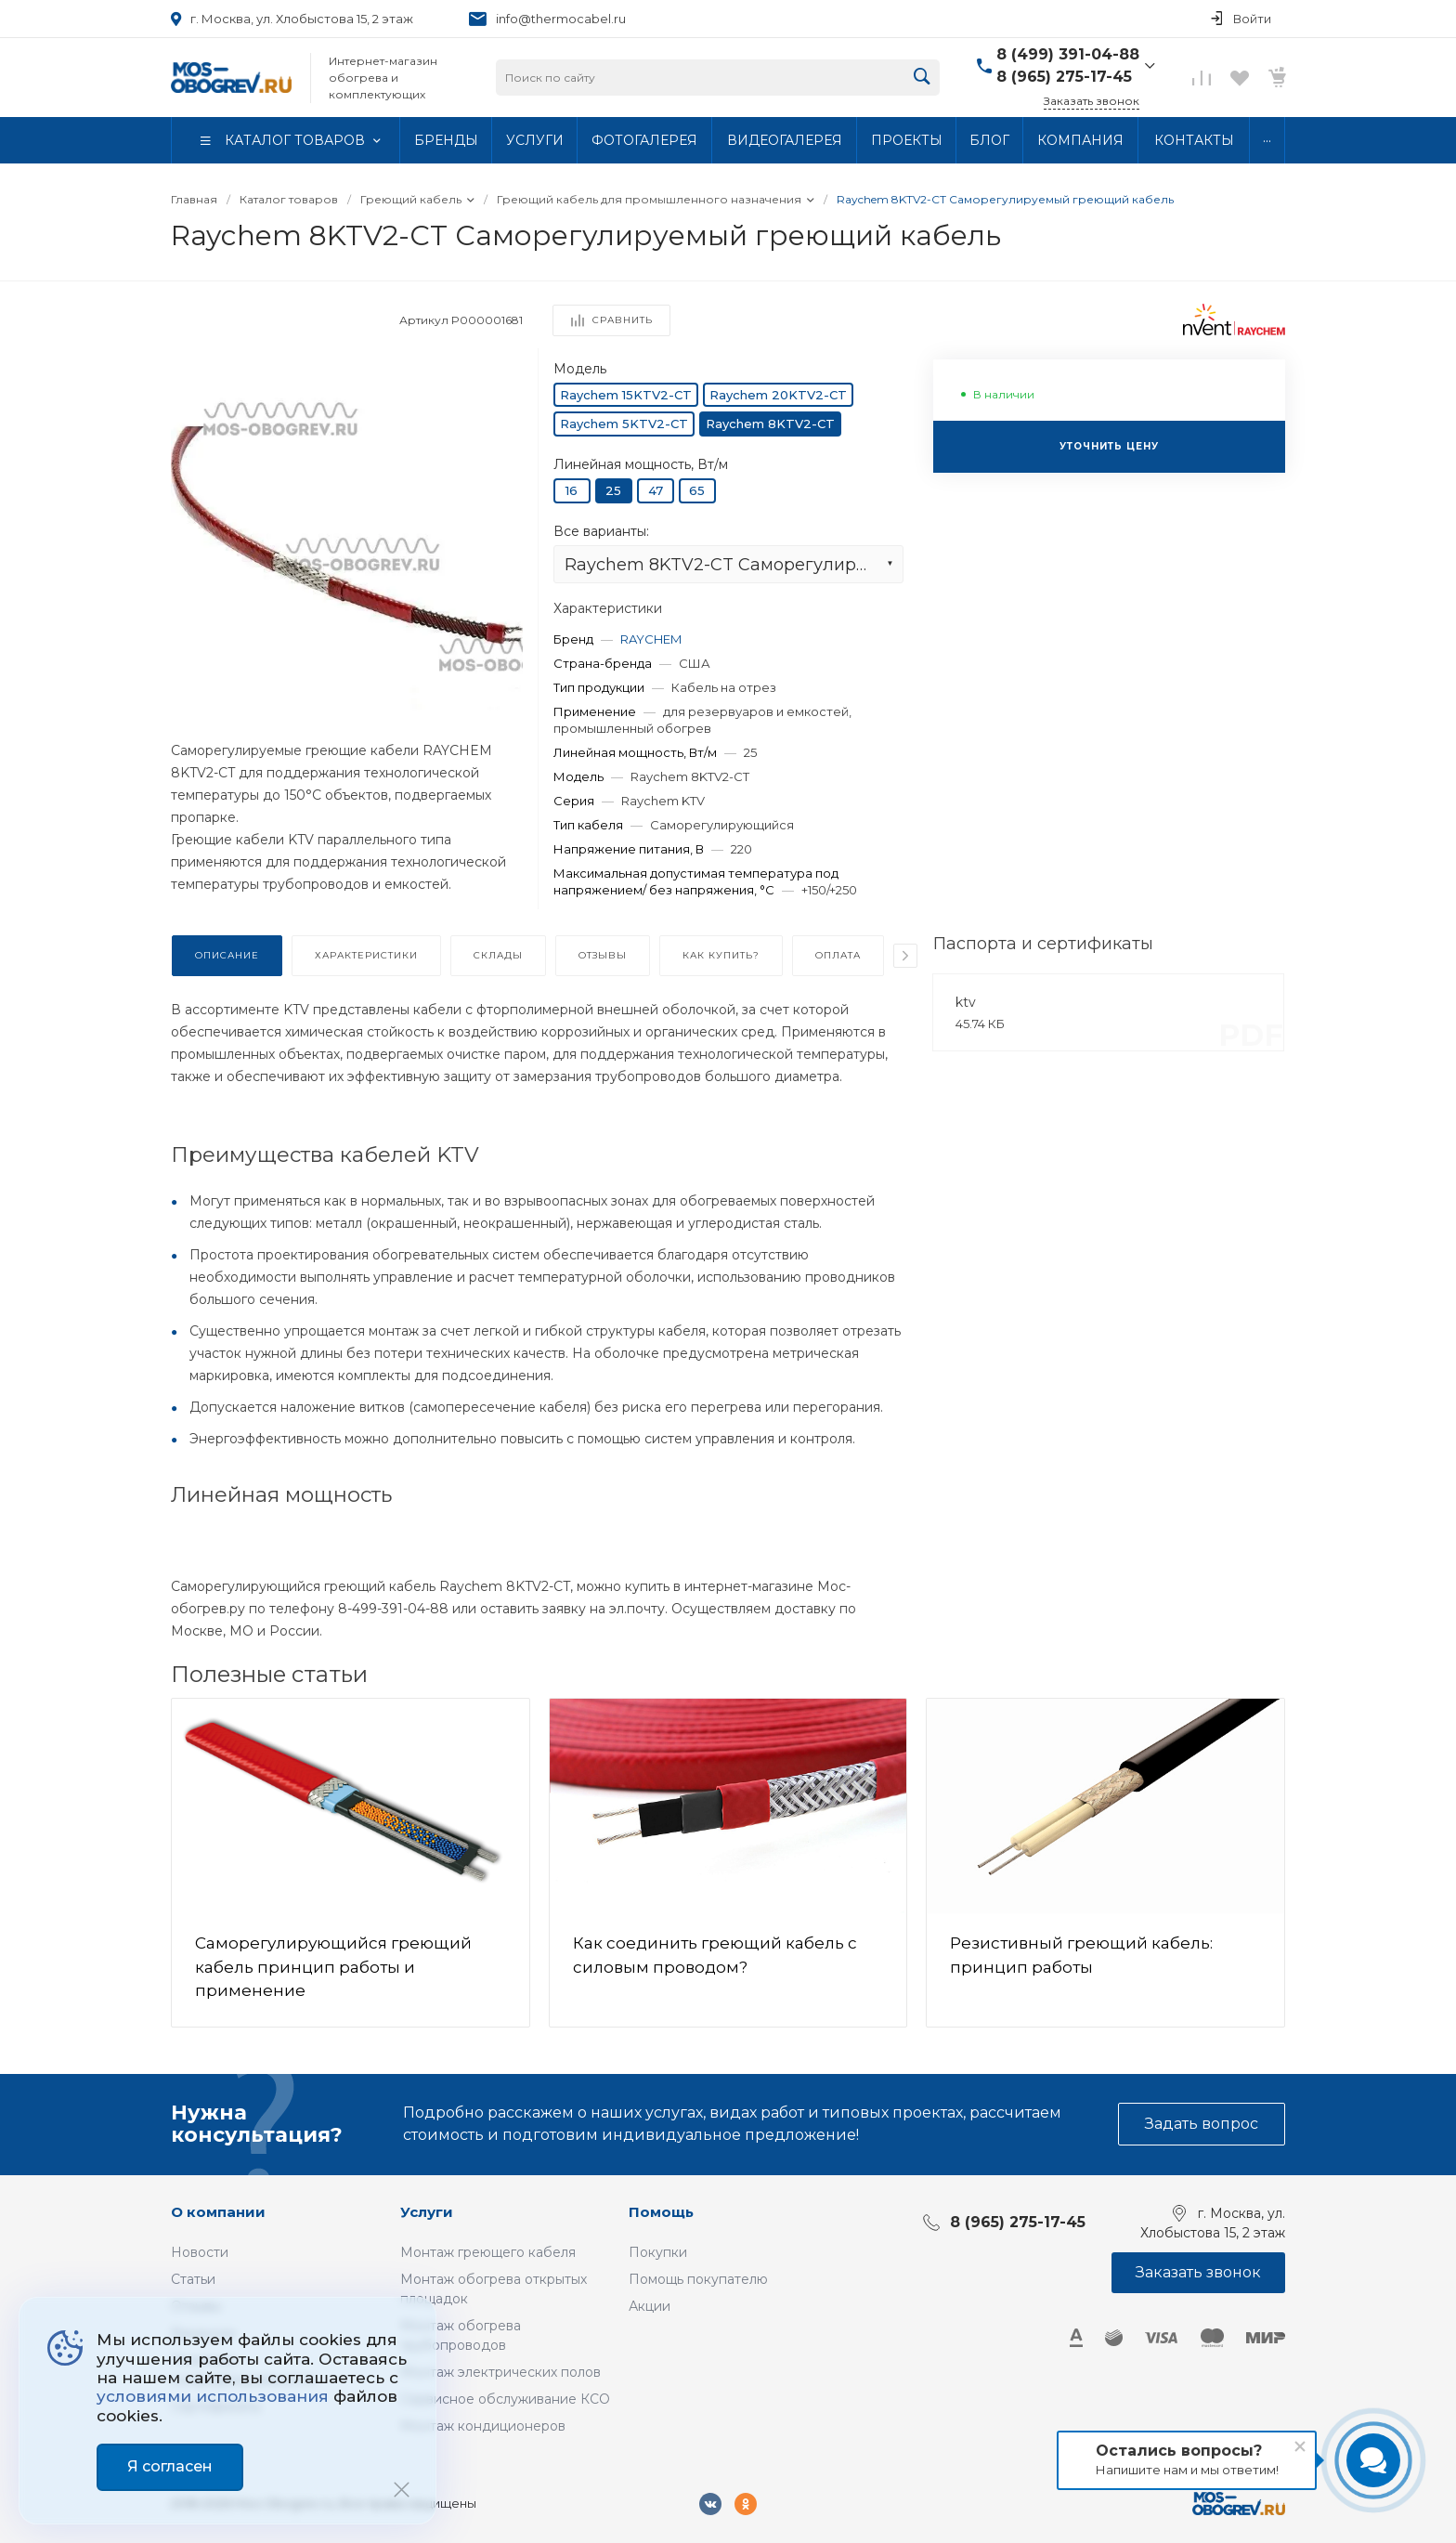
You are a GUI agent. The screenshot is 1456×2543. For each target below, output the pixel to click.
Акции (649, 2306)
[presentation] (905, 956)
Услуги (426, 2212)
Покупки (658, 2252)
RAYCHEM (651, 639)
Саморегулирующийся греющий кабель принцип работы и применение (333, 1967)
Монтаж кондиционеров (483, 2426)
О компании (218, 2212)
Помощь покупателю (698, 2279)
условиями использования (213, 2396)
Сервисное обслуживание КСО (505, 2399)
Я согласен (170, 2466)
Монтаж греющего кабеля (488, 2252)
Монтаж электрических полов (500, 2372)
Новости (199, 2252)
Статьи (193, 2279)
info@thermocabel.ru (561, 18)
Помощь (661, 2212)
